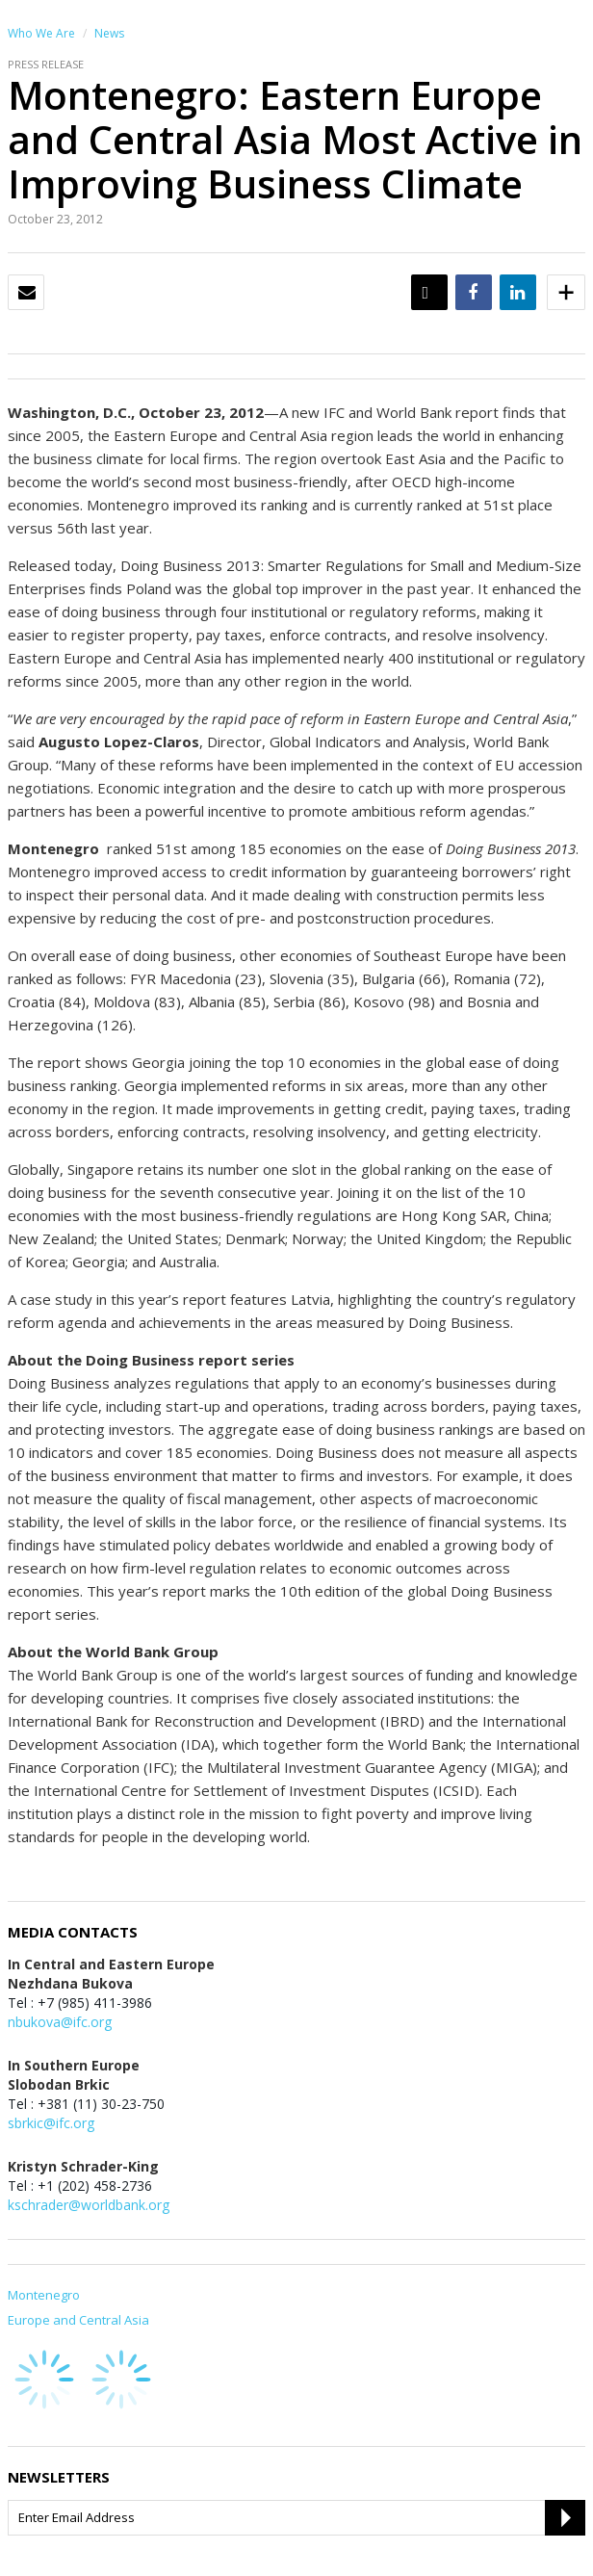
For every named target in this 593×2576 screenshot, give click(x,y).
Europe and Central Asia (78, 2320)
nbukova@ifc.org (60, 2022)
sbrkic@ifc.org (51, 2123)
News (109, 33)
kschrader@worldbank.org (88, 2205)
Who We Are (41, 33)
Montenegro (44, 2294)
